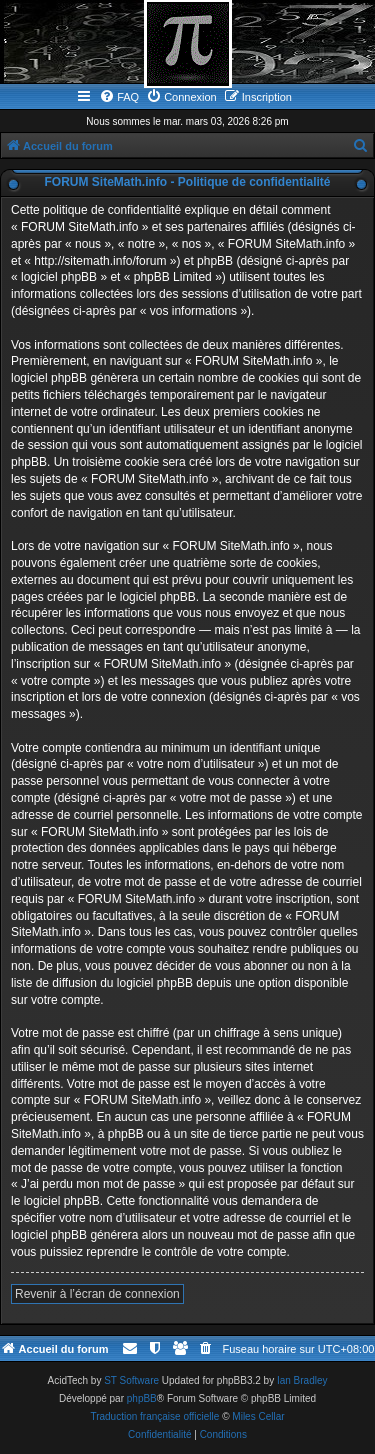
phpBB (142, 1398)
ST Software (131, 1380)
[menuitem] (119, 97)
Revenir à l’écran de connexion (97, 1294)
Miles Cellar (258, 1416)
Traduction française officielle (154, 1416)
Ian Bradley (302, 1380)
